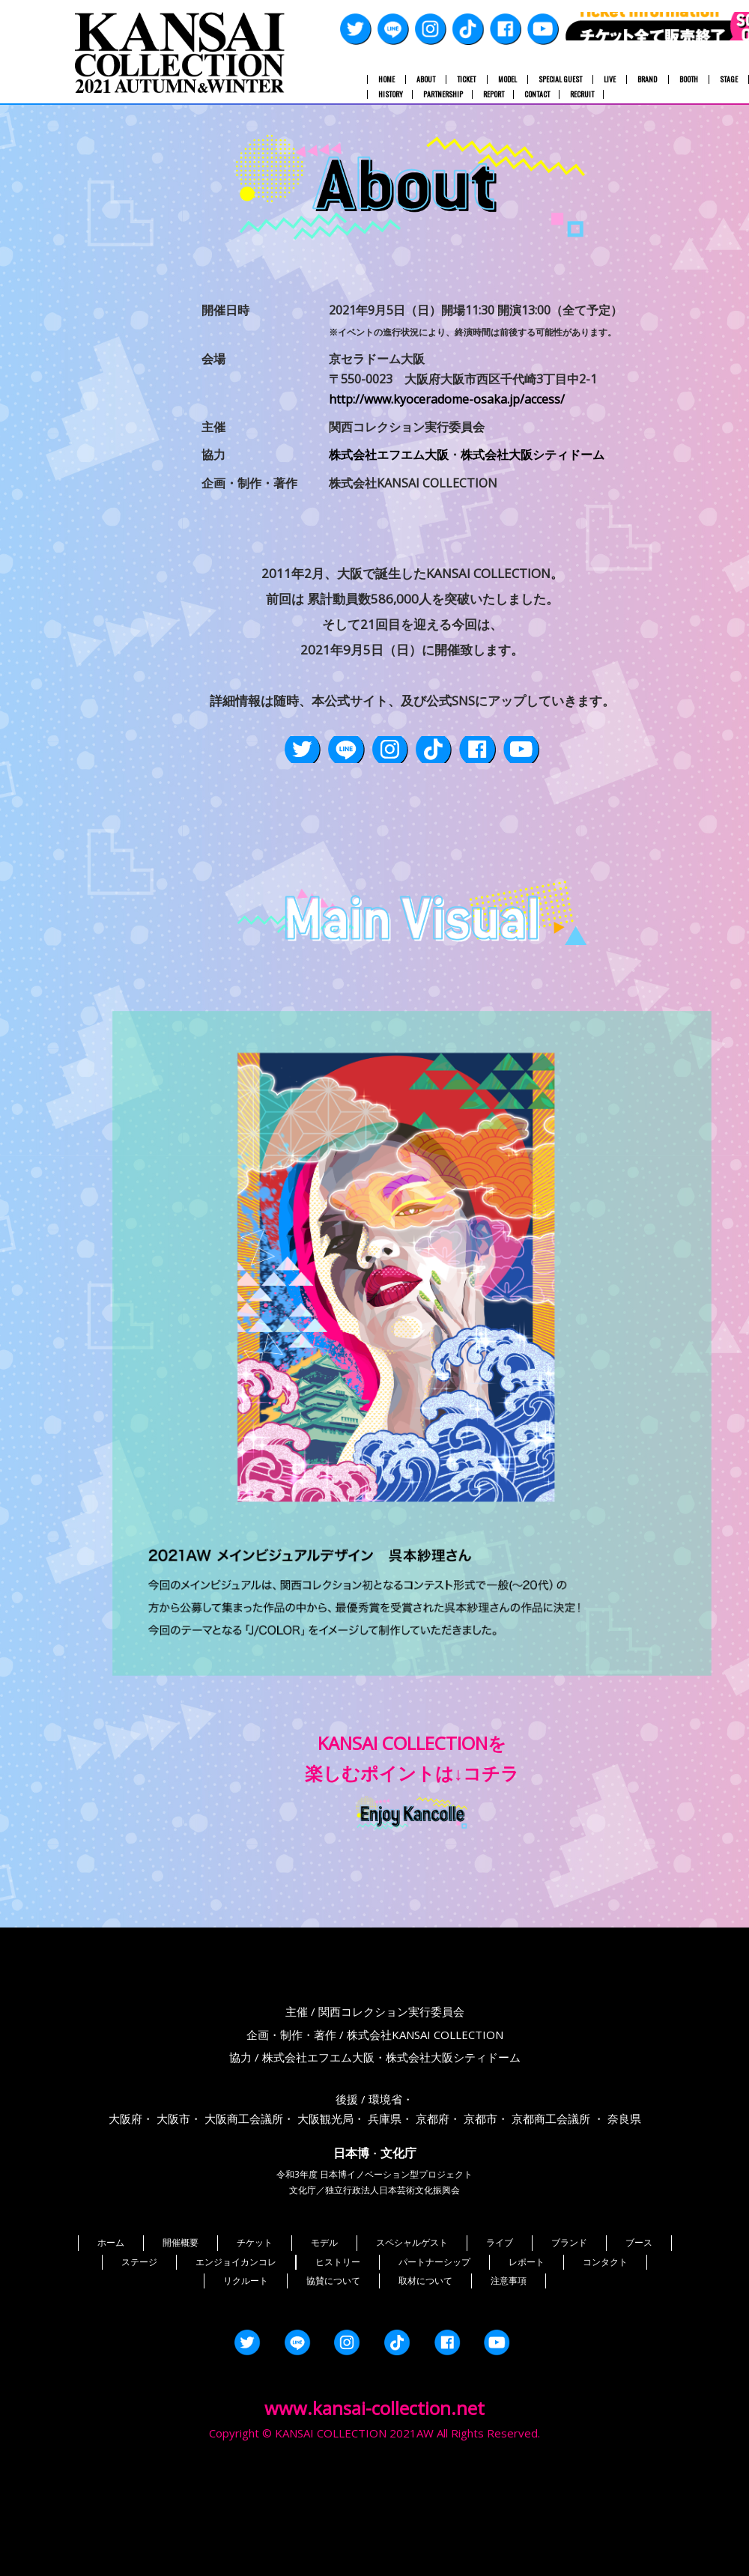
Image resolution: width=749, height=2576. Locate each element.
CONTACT (537, 94)
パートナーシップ (434, 2336)
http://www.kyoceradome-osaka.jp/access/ (447, 399)
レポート (527, 2336)
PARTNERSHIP (443, 94)
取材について (425, 2354)
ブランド (569, 2316)
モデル (324, 2316)
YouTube (543, 29)
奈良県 (624, 2192)
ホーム (110, 2316)
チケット (255, 2316)
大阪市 (173, 2192)
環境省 (385, 2173)
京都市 (480, 2192)
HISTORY (390, 94)
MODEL (507, 79)
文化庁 (398, 2227)
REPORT (493, 94)
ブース (638, 2316)
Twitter (356, 29)
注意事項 (509, 2354)
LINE (393, 29)
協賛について (333, 2354)
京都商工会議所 (551, 2192)
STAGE (729, 79)
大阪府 (125, 2192)
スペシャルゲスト (412, 2316)
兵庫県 (384, 2192)
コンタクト (605, 2336)
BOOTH (688, 79)
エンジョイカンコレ (235, 2336)
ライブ (499, 2316)
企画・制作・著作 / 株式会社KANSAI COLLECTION (374, 2108)
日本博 (351, 2227)
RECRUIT (582, 94)
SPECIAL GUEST (560, 79)
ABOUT (425, 79)
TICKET (466, 79)
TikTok (468, 29)
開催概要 (180, 2316)
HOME (386, 79)
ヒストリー (337, 2336)
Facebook (505, 29)
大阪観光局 (325, 2192)
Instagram (430, 29)
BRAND (647, 79)
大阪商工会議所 (243, 2192)
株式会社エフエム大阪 (389, 454)
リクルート (245, 2354)
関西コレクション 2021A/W (180, 52)
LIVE (610, 79)
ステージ (139, 2336)
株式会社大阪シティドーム (532, 454)
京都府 (432, 2192)
